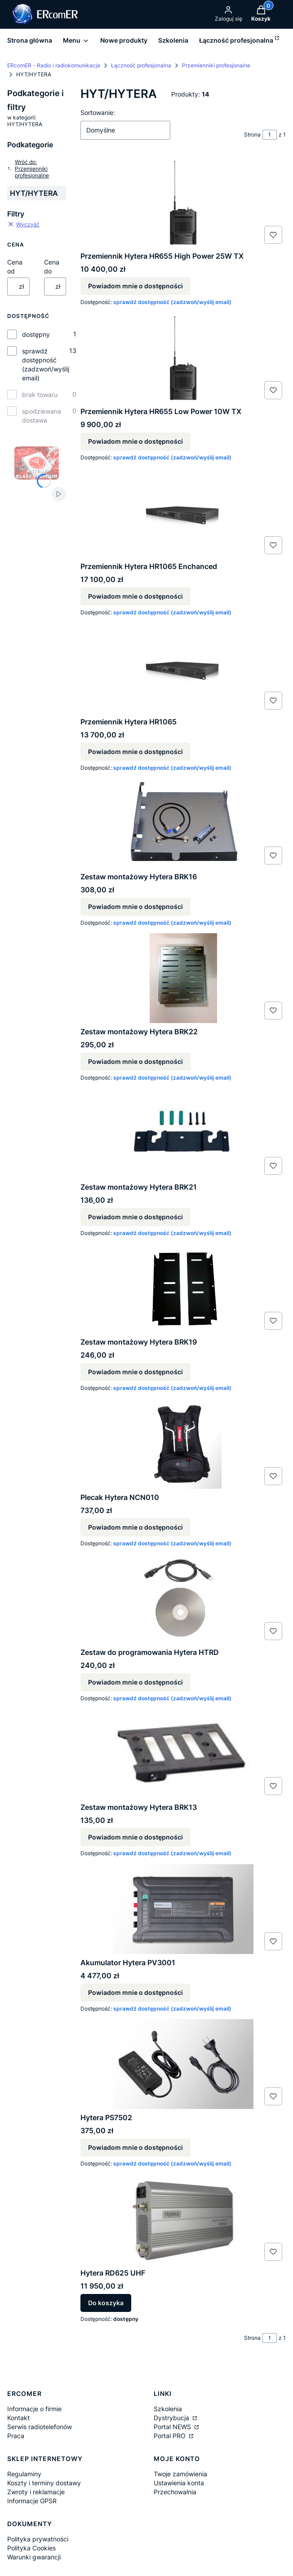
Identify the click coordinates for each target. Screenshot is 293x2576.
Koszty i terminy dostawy (44, 2483)
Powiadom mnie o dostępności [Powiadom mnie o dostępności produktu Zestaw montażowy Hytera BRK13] (135, 1837)
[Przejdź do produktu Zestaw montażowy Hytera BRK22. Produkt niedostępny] (183, 978)
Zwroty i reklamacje (36, 2492)
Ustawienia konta (179, 2483)
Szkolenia (168, 2409)
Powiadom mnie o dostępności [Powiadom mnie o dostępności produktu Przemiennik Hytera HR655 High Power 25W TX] (135, 286)
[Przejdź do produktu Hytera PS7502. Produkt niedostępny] (183, 2064)
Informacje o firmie (34, 2409)
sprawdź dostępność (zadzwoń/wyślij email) (45, 364)
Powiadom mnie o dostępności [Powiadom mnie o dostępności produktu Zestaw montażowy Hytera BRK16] (135, 906)
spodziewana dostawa (41, 415)
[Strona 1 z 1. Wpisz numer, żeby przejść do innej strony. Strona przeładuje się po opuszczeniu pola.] (269, 135)
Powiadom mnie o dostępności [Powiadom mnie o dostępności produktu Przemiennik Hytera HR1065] (135, 751)
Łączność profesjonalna (141, 65)
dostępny (36, 334)
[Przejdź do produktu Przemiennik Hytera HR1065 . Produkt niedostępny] (183, 668)
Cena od (14, 266)
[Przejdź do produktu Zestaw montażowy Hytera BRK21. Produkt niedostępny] (183, 1133)
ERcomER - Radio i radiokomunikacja (53, 65)
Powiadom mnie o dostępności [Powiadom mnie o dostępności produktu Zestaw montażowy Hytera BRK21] (135, 1217)
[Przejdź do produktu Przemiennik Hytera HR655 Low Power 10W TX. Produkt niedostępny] (183, 358)
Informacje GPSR (32, 2501)
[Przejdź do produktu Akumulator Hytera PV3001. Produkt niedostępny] (183, 1909)
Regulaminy (24, 2474)
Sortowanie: (97, 112)
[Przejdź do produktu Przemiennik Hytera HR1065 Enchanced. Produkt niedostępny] (183, 513)
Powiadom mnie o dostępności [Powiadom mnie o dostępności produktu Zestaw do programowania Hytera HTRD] (135, 1682)
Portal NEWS (173, 2426)
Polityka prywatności (37, 2539)
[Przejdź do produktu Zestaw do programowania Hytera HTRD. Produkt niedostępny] (183, 1599)
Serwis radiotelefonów (39, 2426)
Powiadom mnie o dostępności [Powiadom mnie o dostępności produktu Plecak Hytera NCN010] (135, 1527)
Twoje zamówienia (180, 2474)
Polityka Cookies (31, 2548)
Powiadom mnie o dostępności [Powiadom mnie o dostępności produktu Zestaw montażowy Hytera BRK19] (135, 1372)
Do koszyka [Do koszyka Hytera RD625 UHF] (106, 2303)
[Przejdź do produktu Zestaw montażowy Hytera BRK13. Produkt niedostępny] (183, 1754)
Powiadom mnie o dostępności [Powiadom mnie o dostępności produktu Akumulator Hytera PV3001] (135, 1992)
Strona (252, 134)
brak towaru (40, 394)
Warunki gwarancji (34, 2557)
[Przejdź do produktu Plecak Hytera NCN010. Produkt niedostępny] (183, 1444)
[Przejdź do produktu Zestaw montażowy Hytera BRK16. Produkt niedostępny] (183, 823)
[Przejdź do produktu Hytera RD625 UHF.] (183, 2219)
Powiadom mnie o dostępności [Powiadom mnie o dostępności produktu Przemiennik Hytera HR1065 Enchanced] (135, 596)
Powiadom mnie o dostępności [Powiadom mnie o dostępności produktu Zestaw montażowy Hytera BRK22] (135, 1062)
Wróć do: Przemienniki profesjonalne (28, 169)
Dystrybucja (172, 2418)
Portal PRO (170, 2435)
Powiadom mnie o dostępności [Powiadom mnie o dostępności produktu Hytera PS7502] (135, 2148)
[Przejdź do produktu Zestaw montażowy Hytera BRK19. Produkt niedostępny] (183, 1288)
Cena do (51, 266)
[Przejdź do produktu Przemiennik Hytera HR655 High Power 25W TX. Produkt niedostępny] (183, 202)
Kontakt (18, 2418)
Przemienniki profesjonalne (216, 65)
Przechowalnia (175, 2492)
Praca (15, 2435)
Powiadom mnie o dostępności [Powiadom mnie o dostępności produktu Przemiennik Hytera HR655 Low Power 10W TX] (135, 441)
